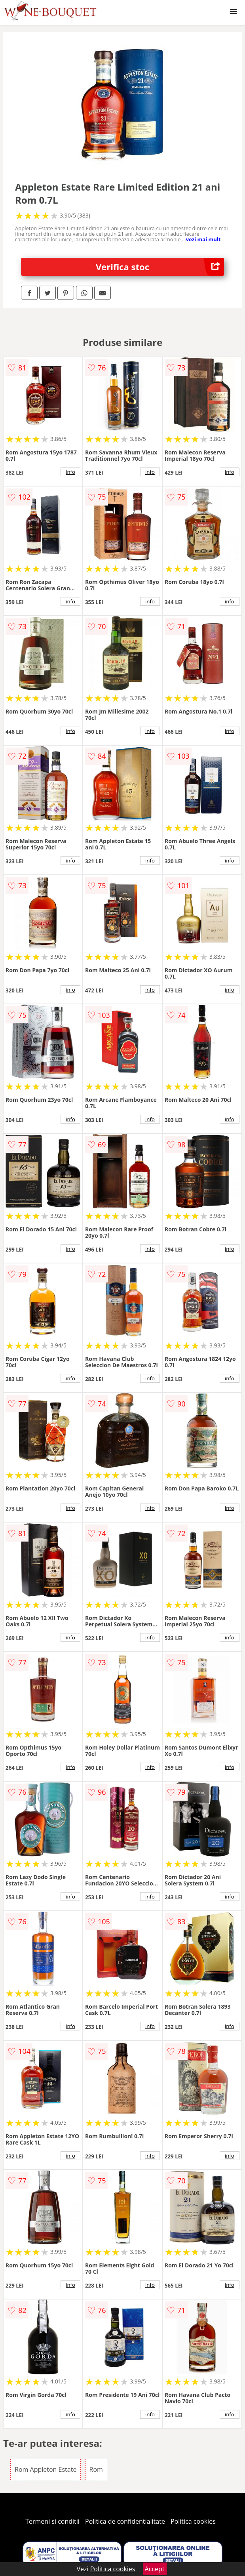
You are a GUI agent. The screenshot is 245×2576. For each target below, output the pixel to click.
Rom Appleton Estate (45, 2469)
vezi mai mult (203, 239)
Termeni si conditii (52, 2521)
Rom (96, 2469)
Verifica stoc (160, 267)
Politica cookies (193, 2521)
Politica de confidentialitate (125, 2521)
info (70, 471)
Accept (155, 2569)
